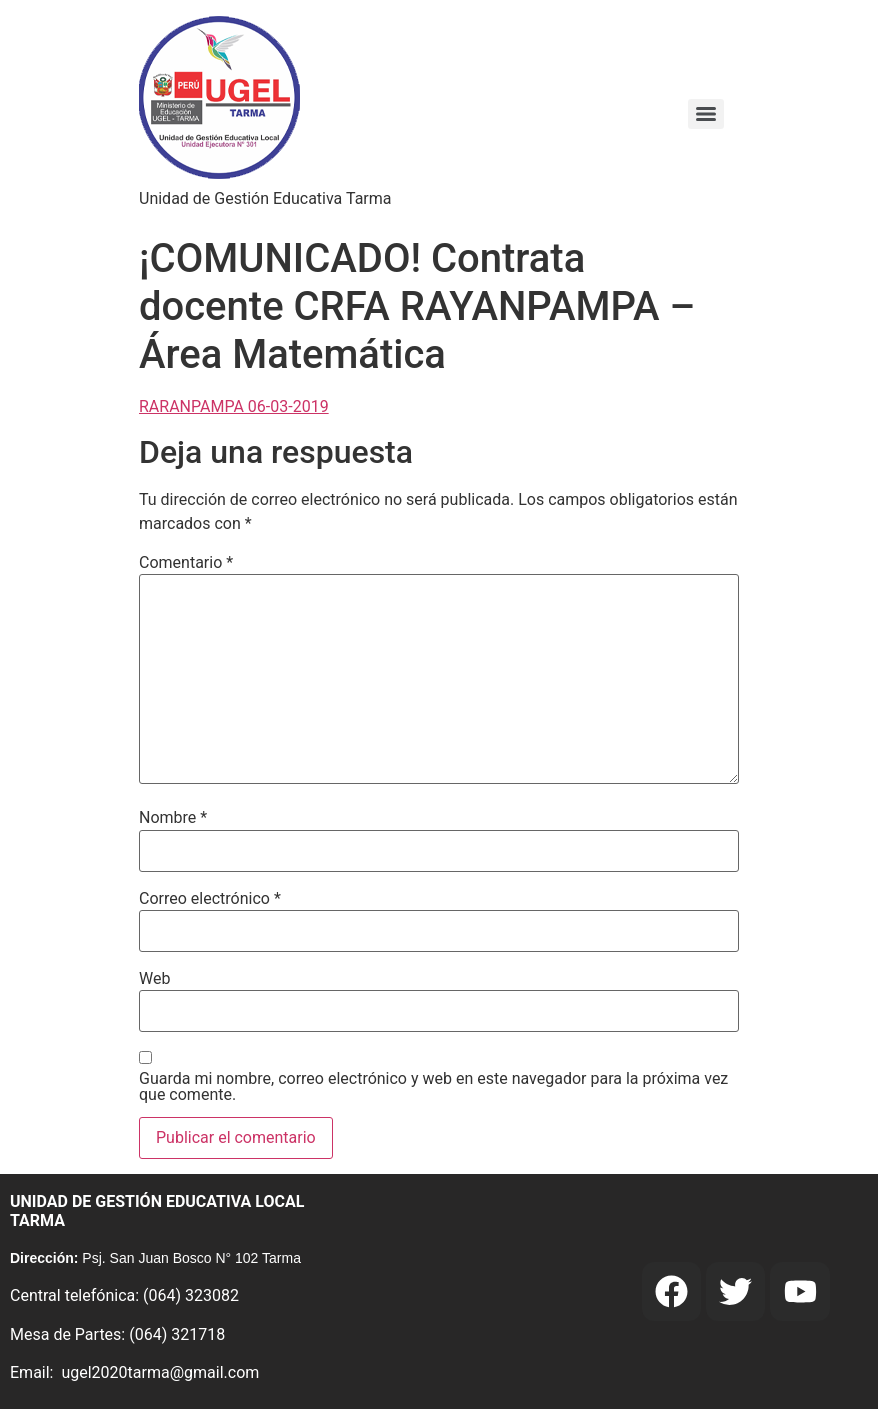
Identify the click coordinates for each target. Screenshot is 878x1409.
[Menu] (706, 114)
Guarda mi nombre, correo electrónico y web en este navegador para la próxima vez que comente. (433, 1087)
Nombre (173, 818)
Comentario (186, 563)
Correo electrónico (210, 899)
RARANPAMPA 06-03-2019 (234, 406)
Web (154, 979)
